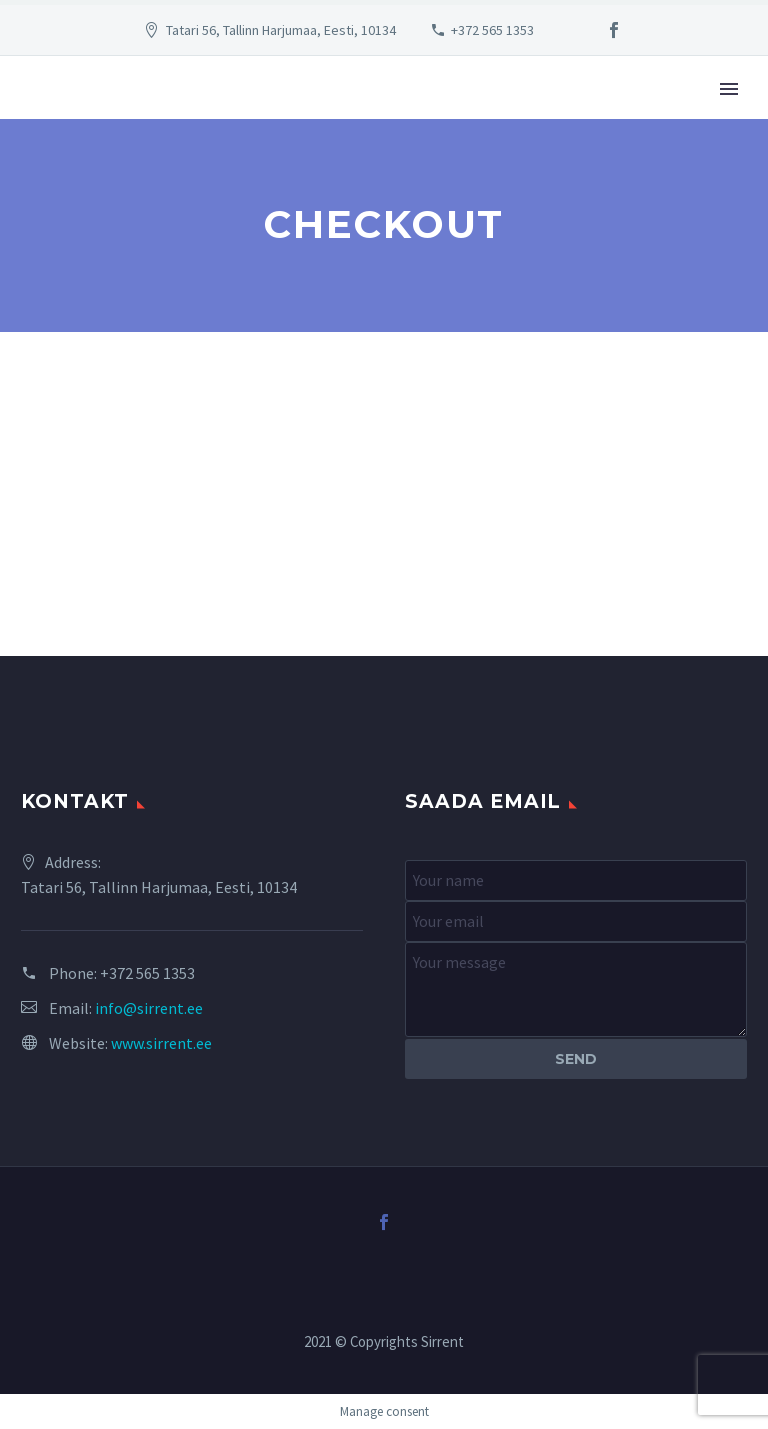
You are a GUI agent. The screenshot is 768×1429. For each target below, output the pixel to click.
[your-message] (576, 989)
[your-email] (576, 921)
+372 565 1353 (492, 30)
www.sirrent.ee (161, 1043)
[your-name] (576, 880)
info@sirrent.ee (149, 1008)
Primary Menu (729, 89)
